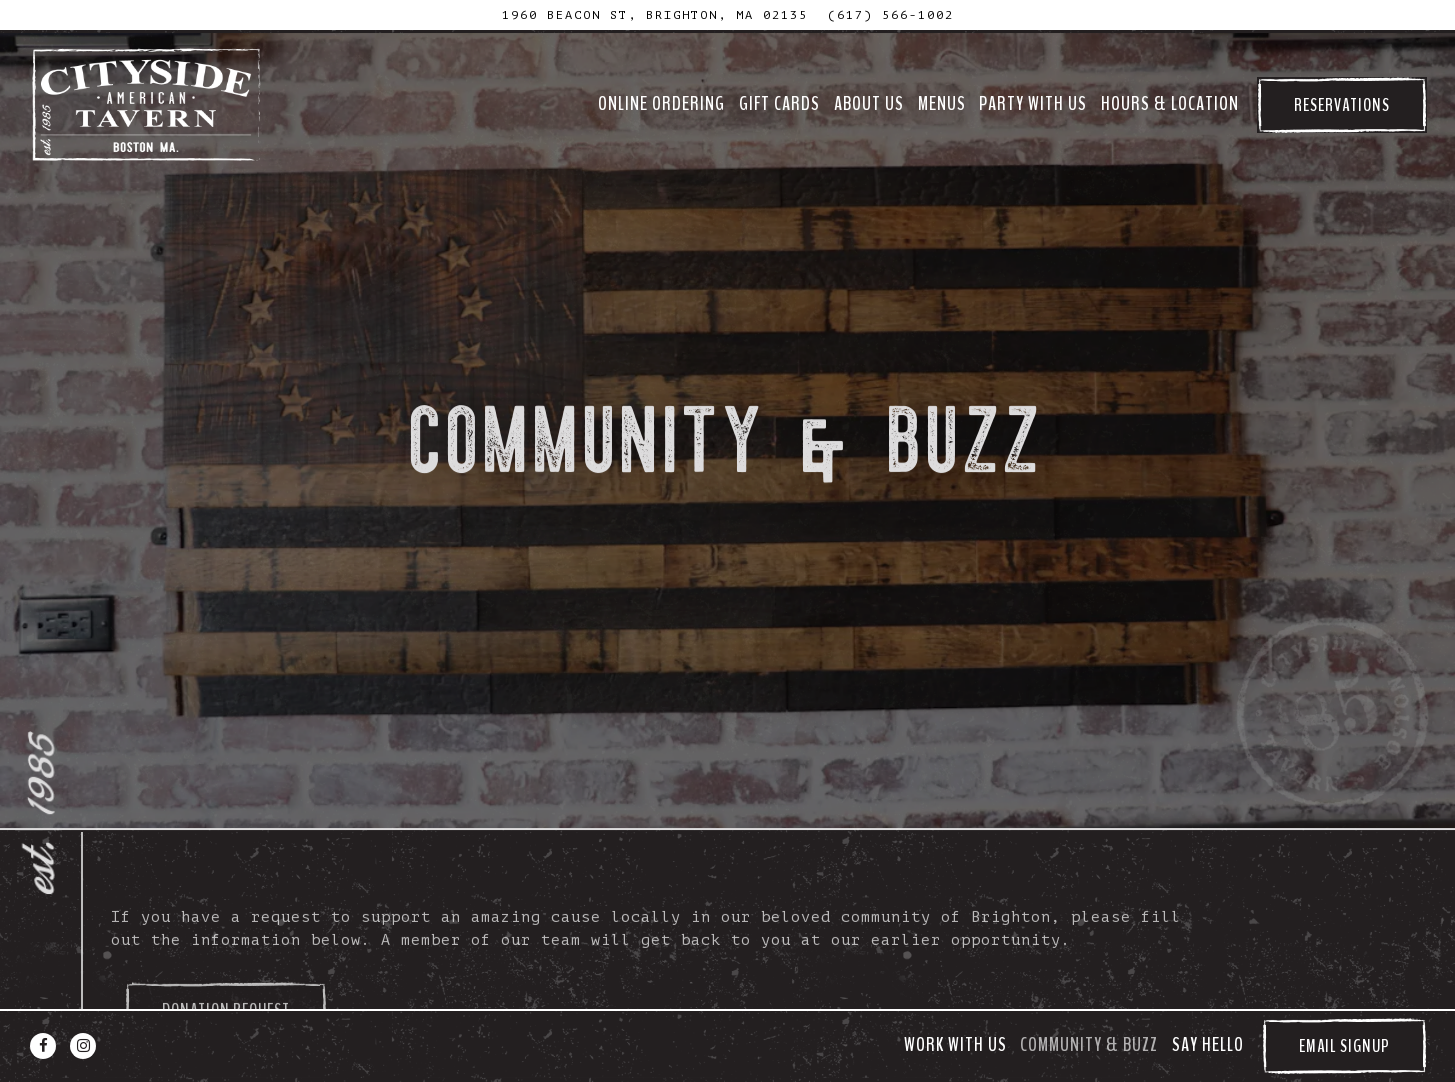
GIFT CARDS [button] (779, 104)
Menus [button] (942, 104)
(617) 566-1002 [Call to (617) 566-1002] (891, 15)
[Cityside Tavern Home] (148, 105)
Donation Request (226, 980)
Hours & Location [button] (1170, 104)
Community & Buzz (1089, 1045)
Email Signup (1344, 1046)
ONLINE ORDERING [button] (661, 104)
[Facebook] (43, 1046)
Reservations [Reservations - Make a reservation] (1342, 105)
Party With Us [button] (1033, 104)
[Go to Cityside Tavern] (655, 15)
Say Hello (1208, 1045)
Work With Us (955, 1045)
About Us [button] (869, 104)
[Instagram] (83, 1046)
